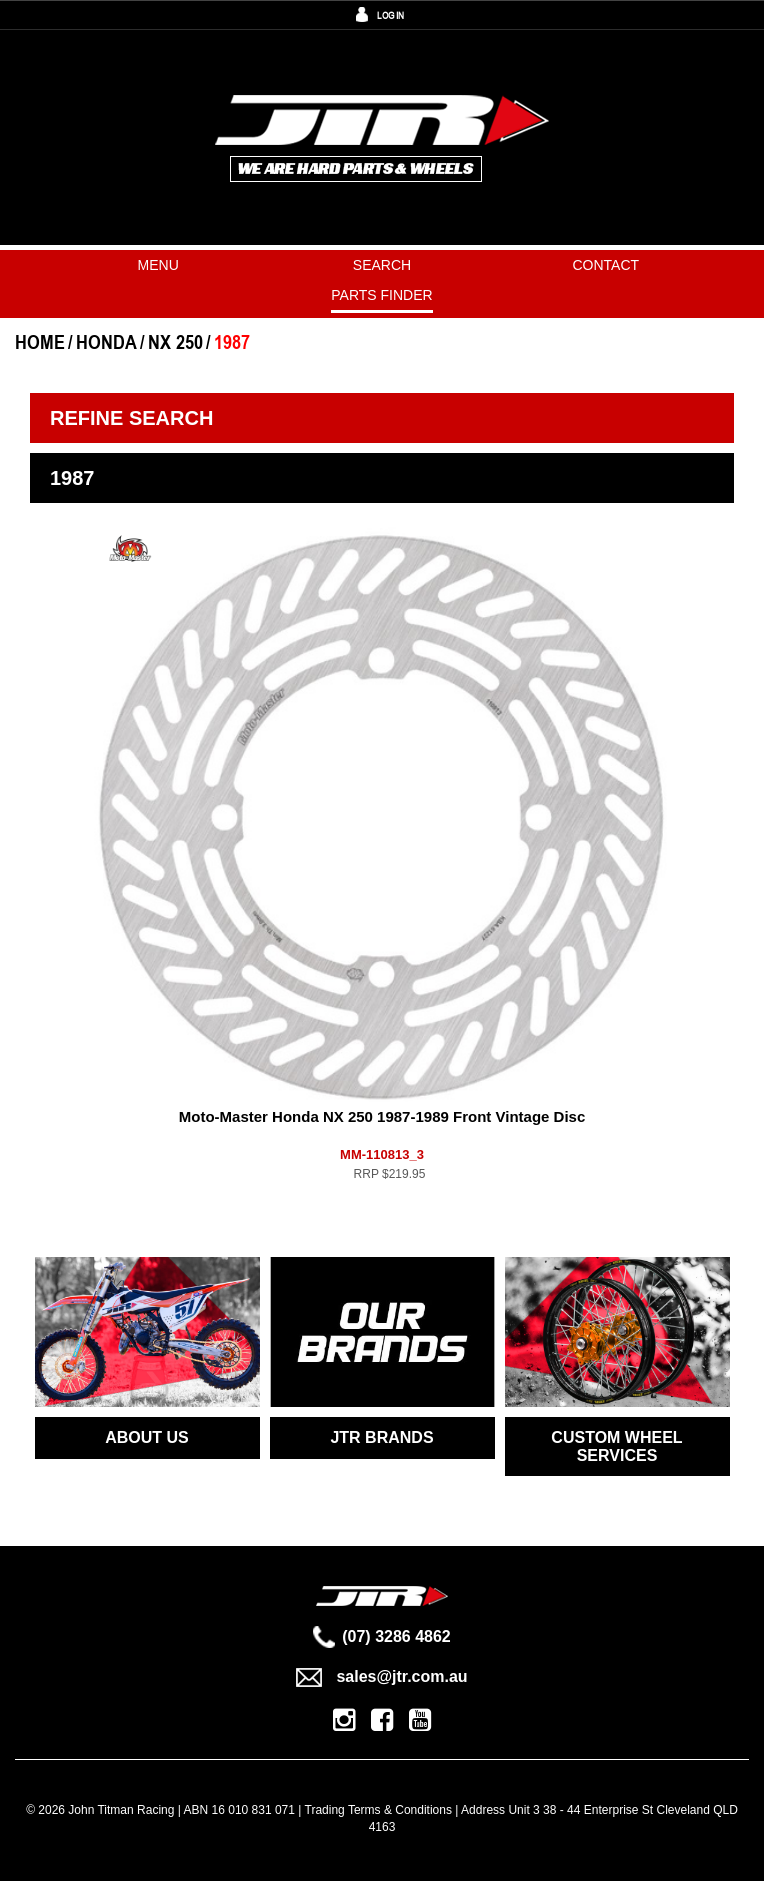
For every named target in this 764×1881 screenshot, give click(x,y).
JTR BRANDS (381, 1437)
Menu (158, 265)
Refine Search (131, 418)
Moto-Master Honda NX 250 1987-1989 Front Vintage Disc (382, 1116)
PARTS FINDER (381, 295)
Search (382, 265)
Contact (606, 265)
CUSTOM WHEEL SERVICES (616, 1446)
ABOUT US (147, 1437)
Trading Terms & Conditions (378, 1810)
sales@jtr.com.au (381, 1676)
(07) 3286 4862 (382, 1636)
